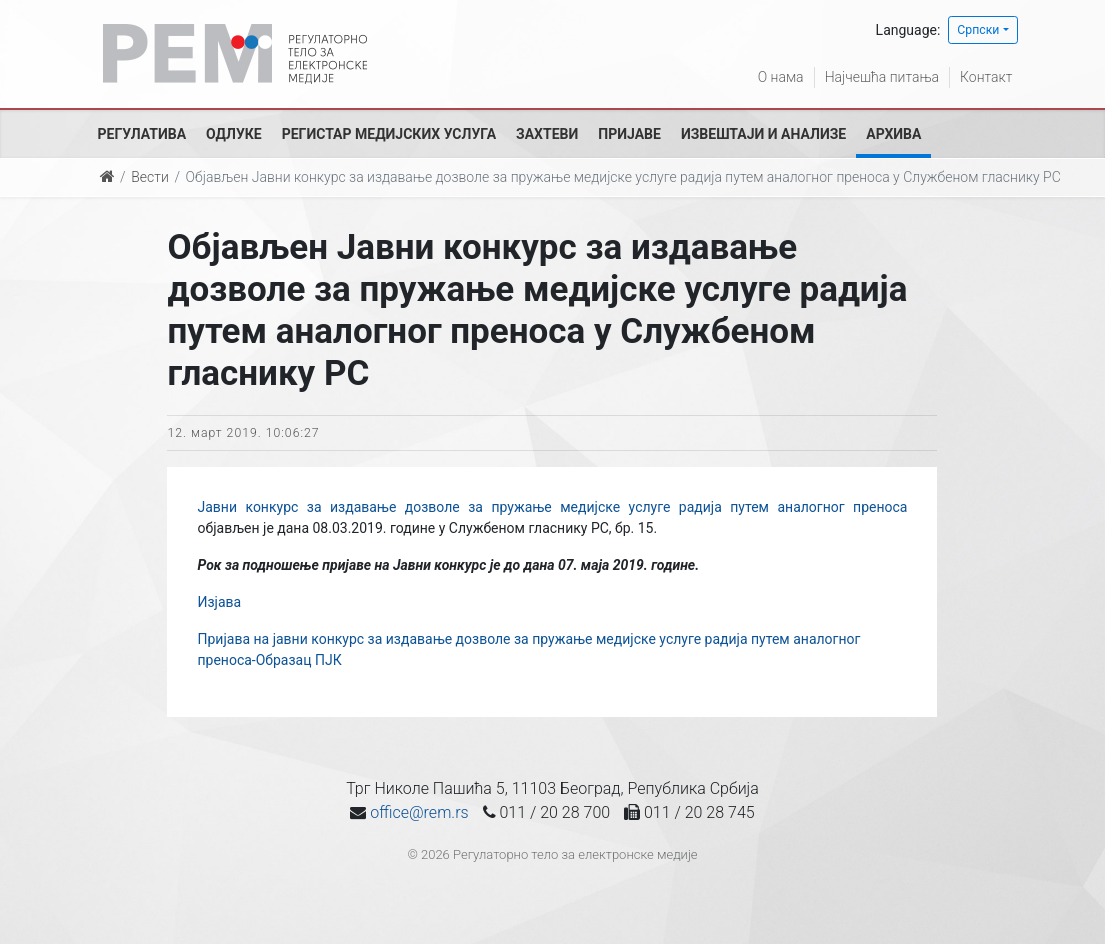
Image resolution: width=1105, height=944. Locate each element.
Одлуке (234, 134)
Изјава (219, 602)
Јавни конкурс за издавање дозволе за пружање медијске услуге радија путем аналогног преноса (552, 507)
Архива (893, 134)
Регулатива (142, 134)
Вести (150, 177)
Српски (978, 30)
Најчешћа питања (882, 77)
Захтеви (547, 134)
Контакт (986, 77)
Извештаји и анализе (763, 134)
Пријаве (629, 134)
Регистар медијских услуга (389, 134)
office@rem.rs (419, 812)
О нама (781, 77)
